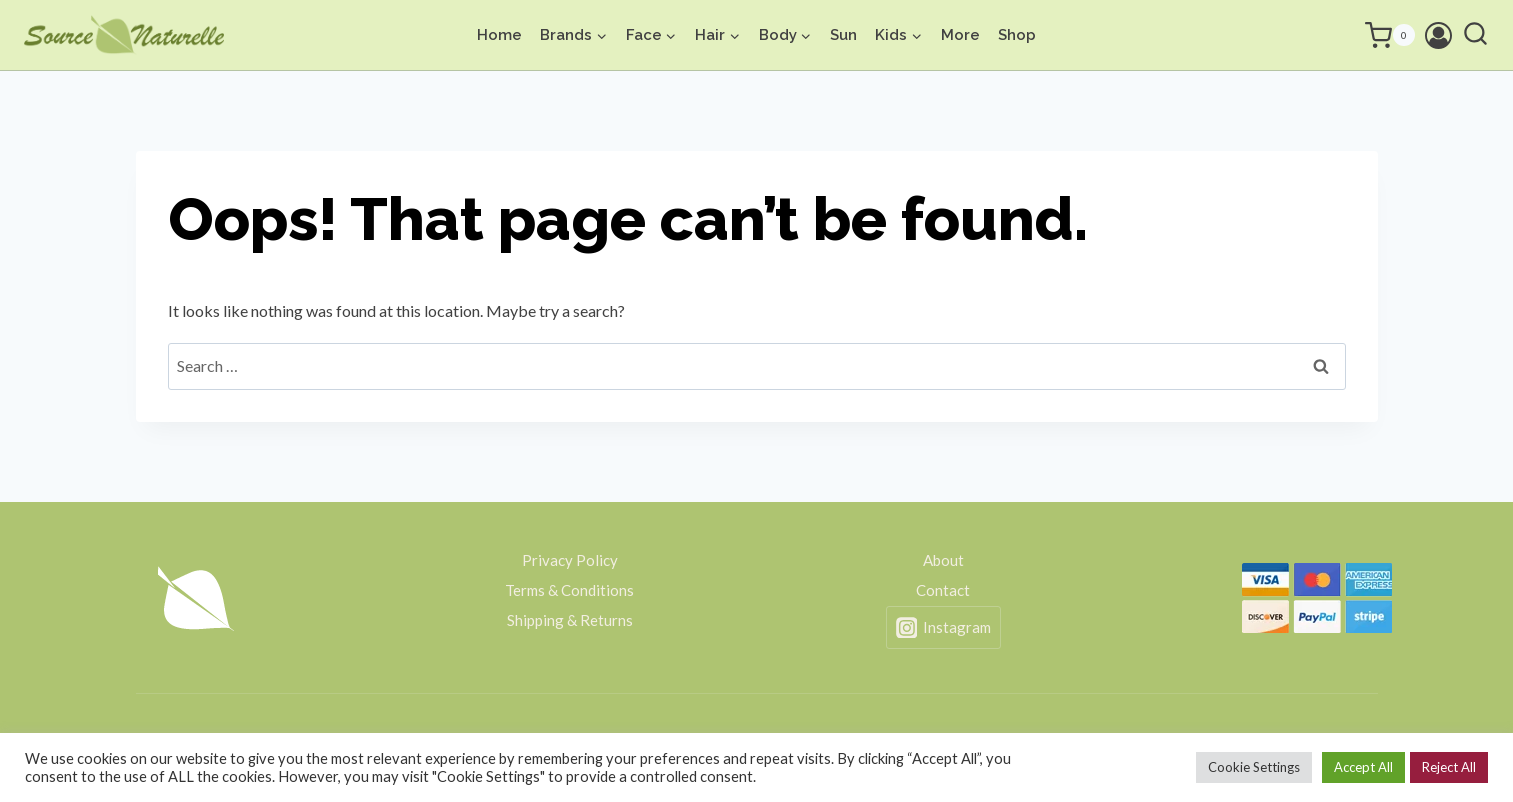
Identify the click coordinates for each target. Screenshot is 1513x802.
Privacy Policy (570, 560)
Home (499, 35)
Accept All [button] (1363, 767)
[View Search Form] (1475, 35)
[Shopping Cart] (1365, 35)
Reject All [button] (1449, 767)
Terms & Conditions (569, 590)
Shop (1017, 35)
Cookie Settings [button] (1254, 767)
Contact (943, 590)
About (943, 560)
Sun (843, 35)
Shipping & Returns (570, 620)
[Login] (1438, 35)
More (960, 35)
